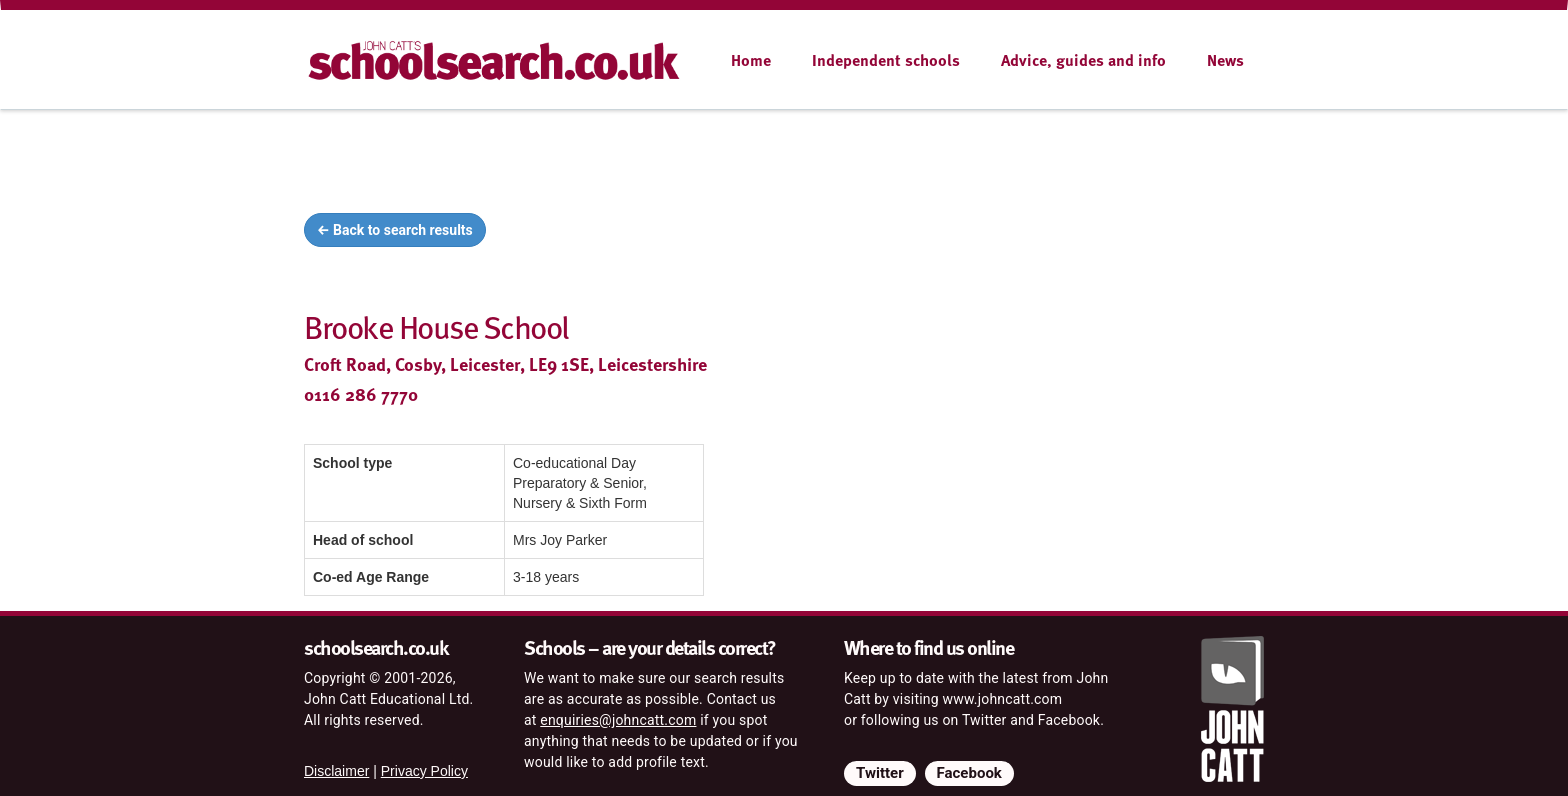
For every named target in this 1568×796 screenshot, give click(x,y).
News (1225, 60)
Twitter (880, 773)
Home (751, 60)
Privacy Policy (424, 771)
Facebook (969, 773)
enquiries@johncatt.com (618, 720)
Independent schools (886, 60)
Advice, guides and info (1083, 60)
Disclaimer (336, 771)
